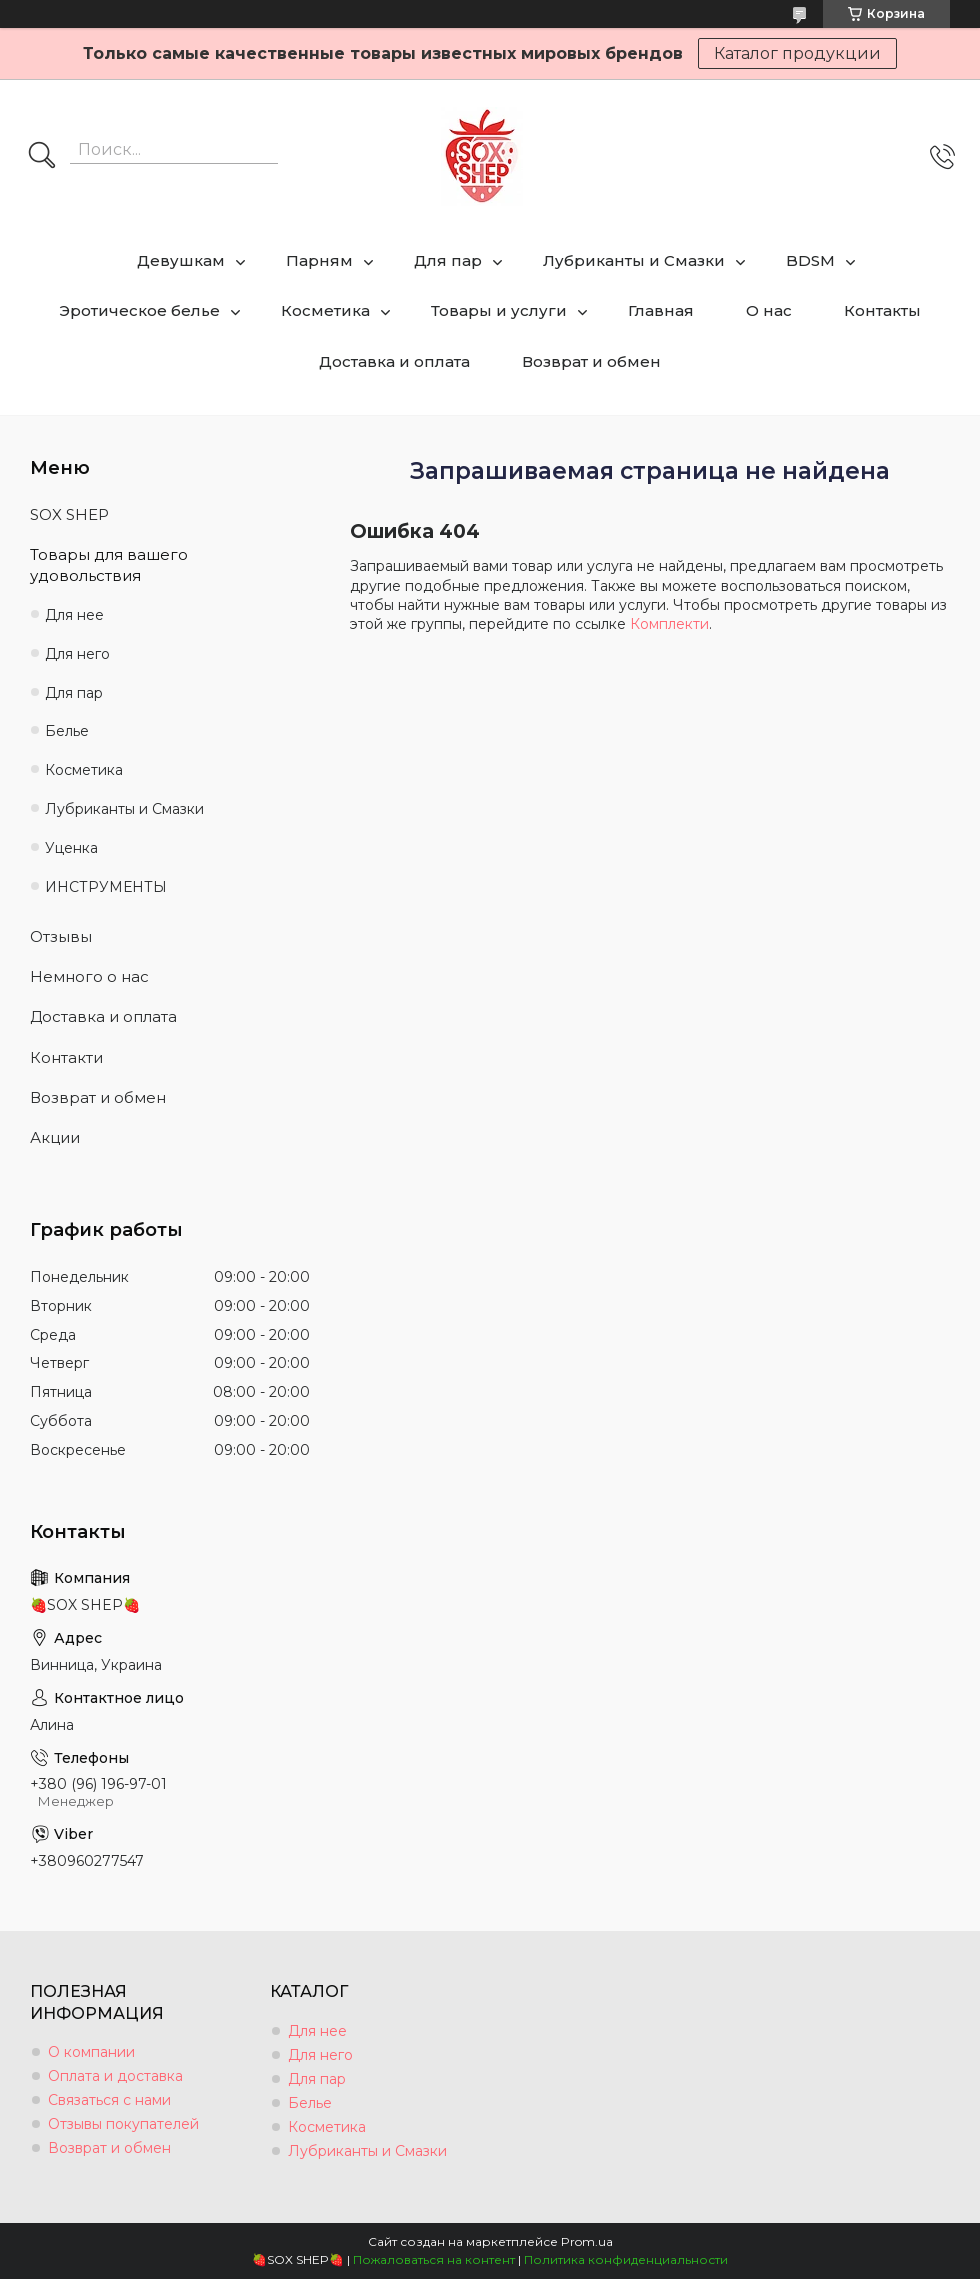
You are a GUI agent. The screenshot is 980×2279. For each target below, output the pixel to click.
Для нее (74, 615)
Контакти (66, 1057)
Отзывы (61, 936)
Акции (55, 1137)
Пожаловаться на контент (434, 2259)
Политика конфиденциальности (626, 2259)
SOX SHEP (69, 514)
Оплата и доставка (115, 2076)
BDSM (810, 260)
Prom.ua (587, 2241)
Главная (661, 310)
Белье (67, 731)
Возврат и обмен (591, 361)
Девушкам (181, 260)
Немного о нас (89, 976)
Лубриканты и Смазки (634, 260)
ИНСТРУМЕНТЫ (106, 887)
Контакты (882, 310)
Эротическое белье (139, 310)
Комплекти (669, 624)
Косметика (325, 310)
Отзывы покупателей (123, 2124)
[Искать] (42, 157)
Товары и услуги (499, 310)
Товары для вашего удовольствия (109, 564)
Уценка (71, 848)
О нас (769, 310)
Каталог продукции (797, 53)
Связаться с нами (109, 2100)
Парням (319, 260)
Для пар (448, 260)
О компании (91, 2052)
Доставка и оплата (394, 361)
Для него (77, 654)
